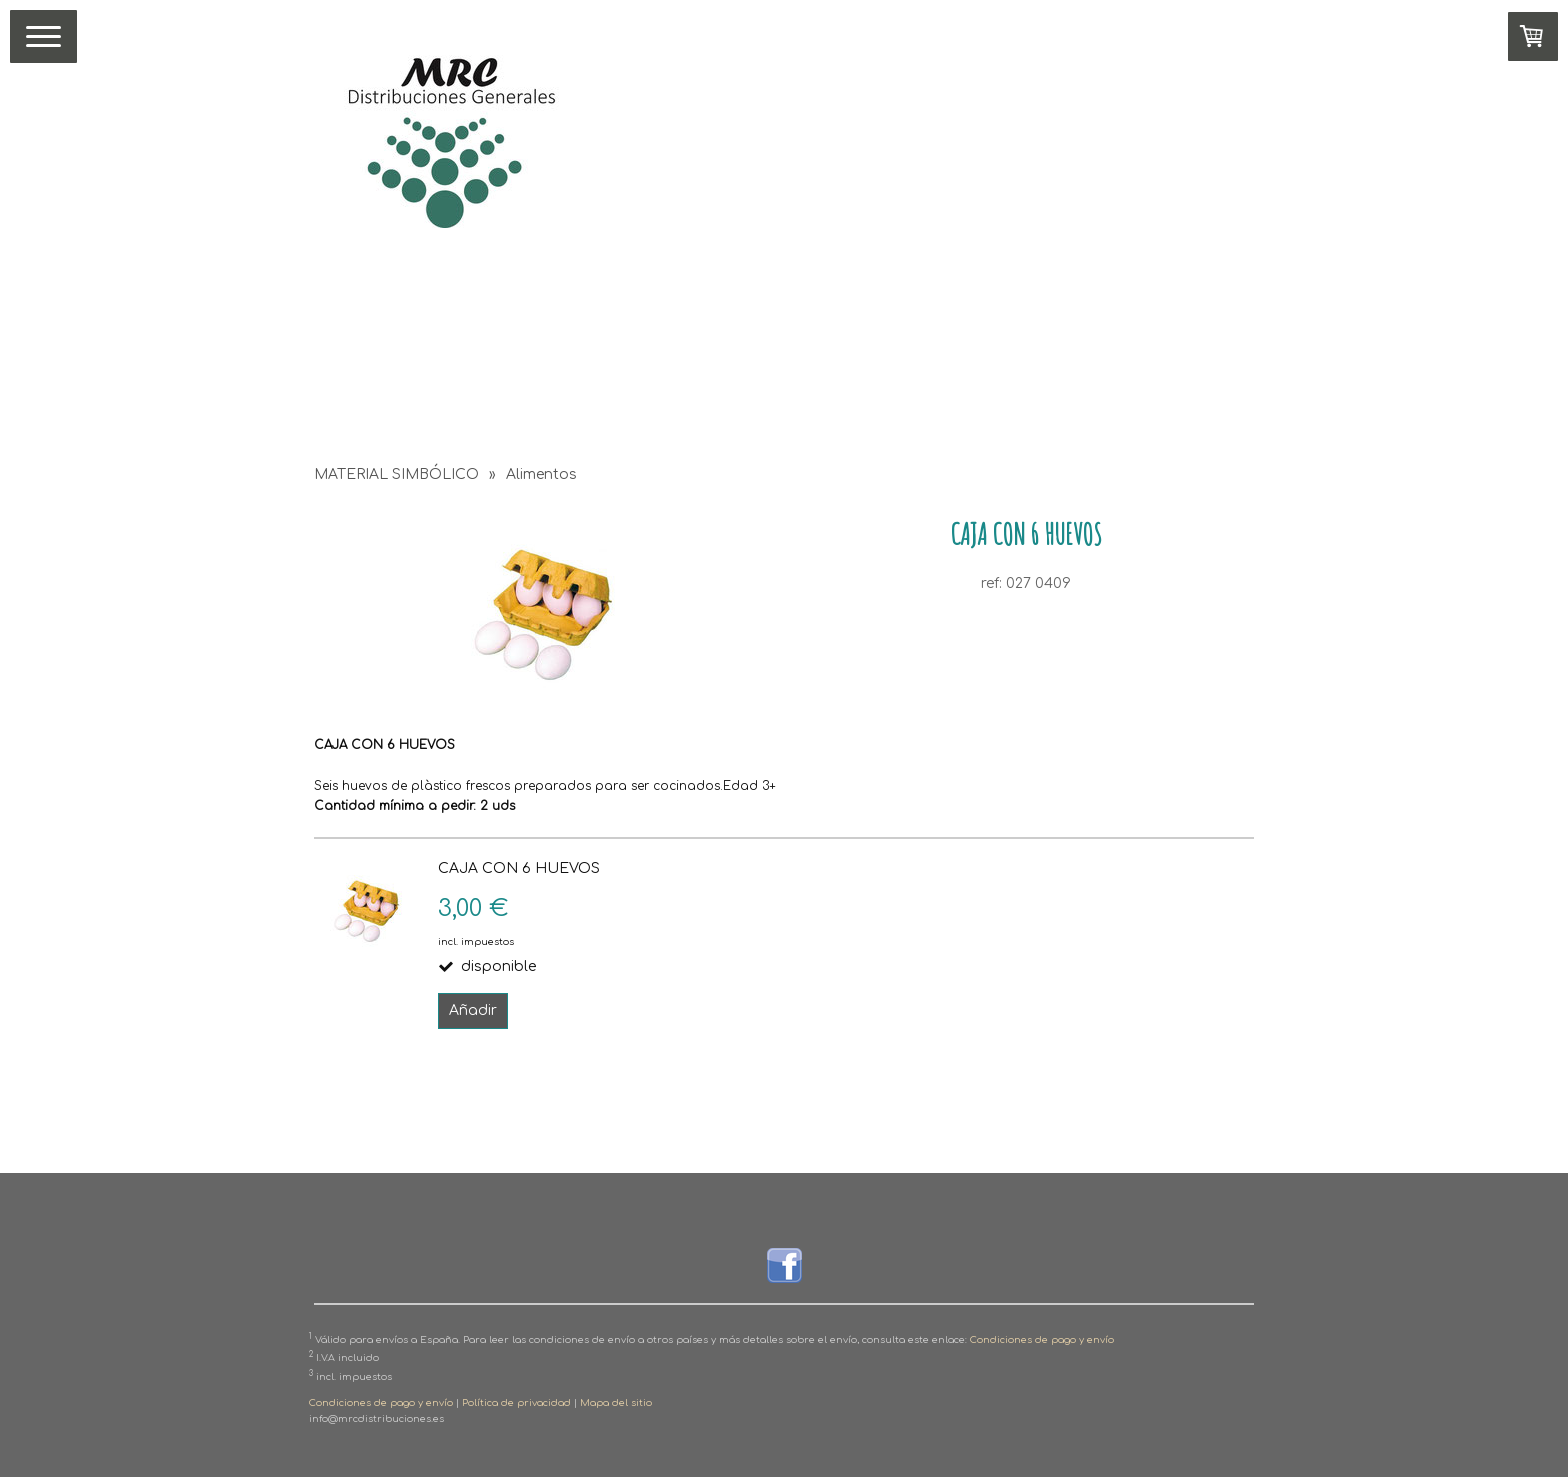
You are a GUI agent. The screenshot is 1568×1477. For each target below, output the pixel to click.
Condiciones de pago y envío (1042, 1340)
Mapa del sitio (616, 1403)
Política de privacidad (516, 1403)
